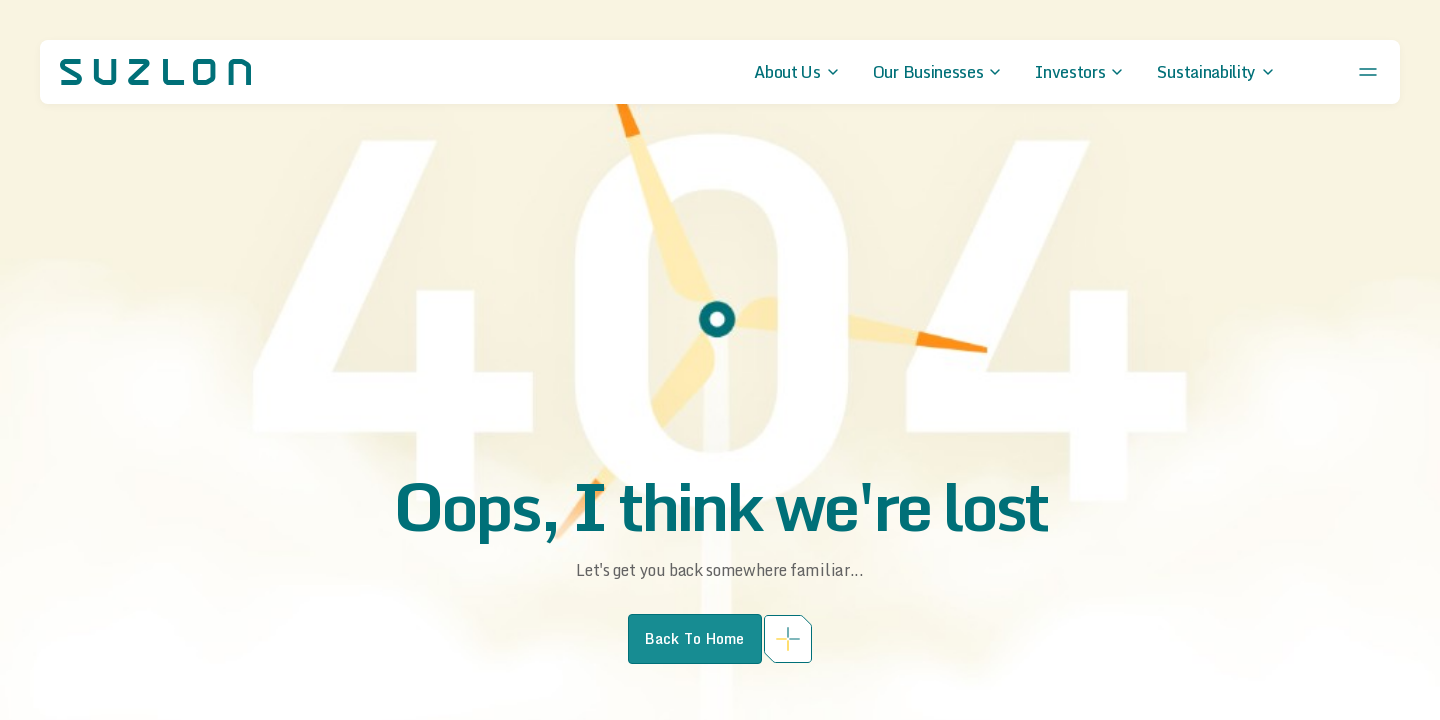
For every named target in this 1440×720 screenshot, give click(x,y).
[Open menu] (1368, 72)
